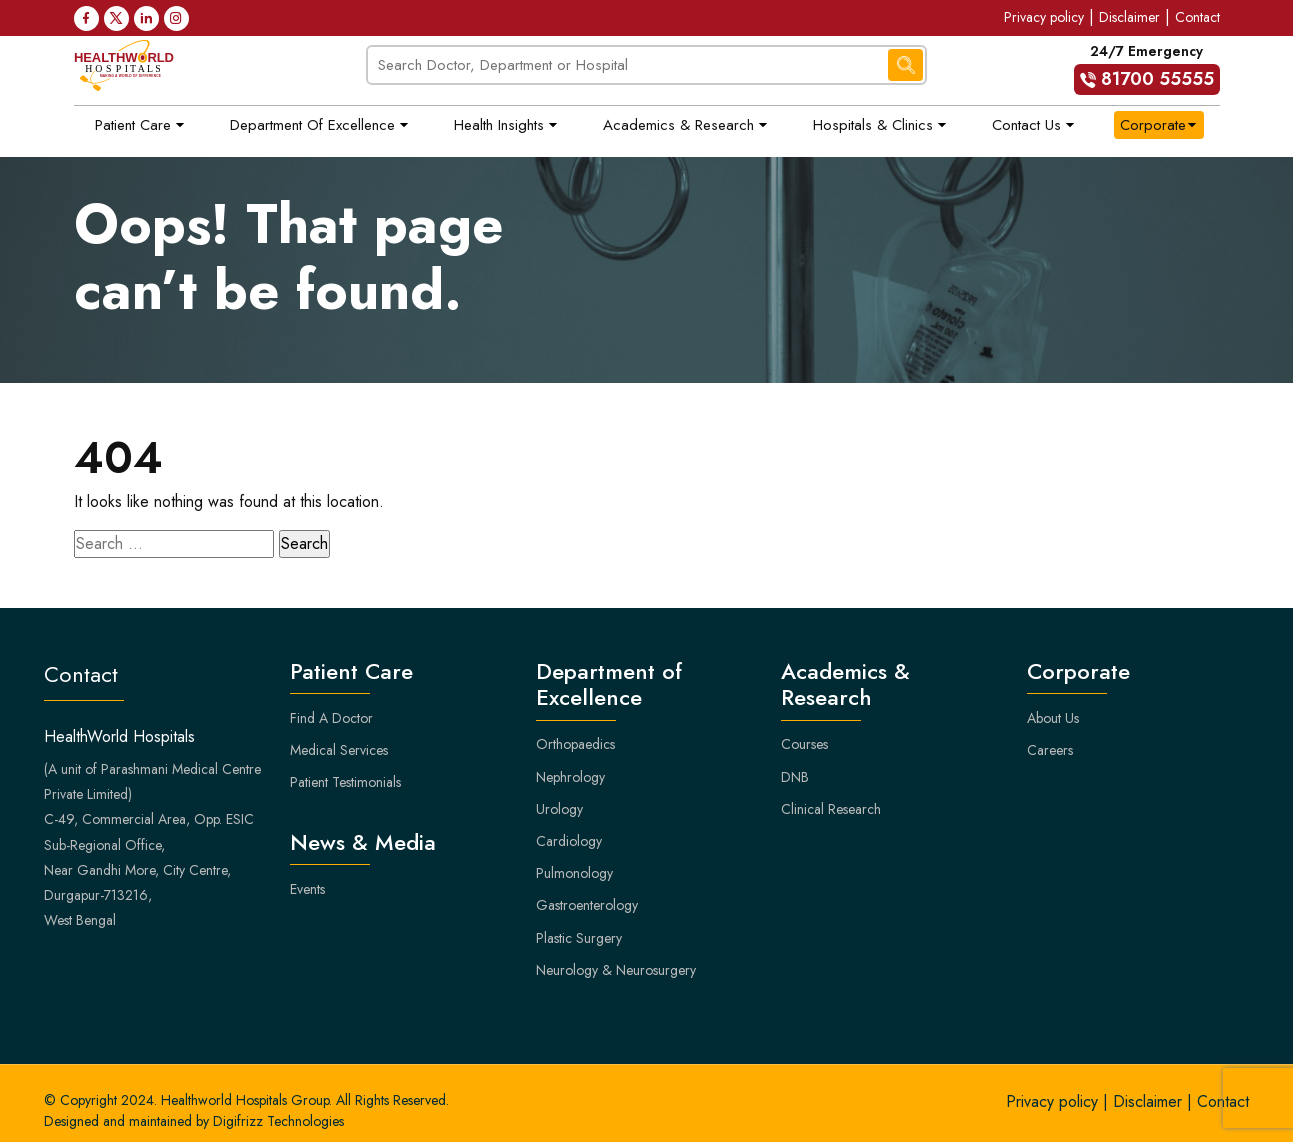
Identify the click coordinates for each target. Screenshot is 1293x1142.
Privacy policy (1044, 17)
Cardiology (569, 841)
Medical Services (339, 750)
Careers (1050, 750)
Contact (1197, 17)
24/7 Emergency (1147, 68)
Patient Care (133, 125)
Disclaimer (1129, 17)
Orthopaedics (575, 744)
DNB (795, 777)
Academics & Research (678, 125)
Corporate (1153, 125)
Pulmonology (574, 873)
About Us (1053, 718)
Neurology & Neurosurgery (616, 970)
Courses (804, 744)
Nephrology (570, 777)
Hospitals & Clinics (873, 125)
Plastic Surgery (579, 938)
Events (307, 889)
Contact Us (1026, 125)
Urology (559, 809)
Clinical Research (831, 809)
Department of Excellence (312, 125)
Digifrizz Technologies (278, 1121)
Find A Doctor (331, 718)
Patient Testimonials (345, 782)
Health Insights (499, 125)
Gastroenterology (587, 905)
